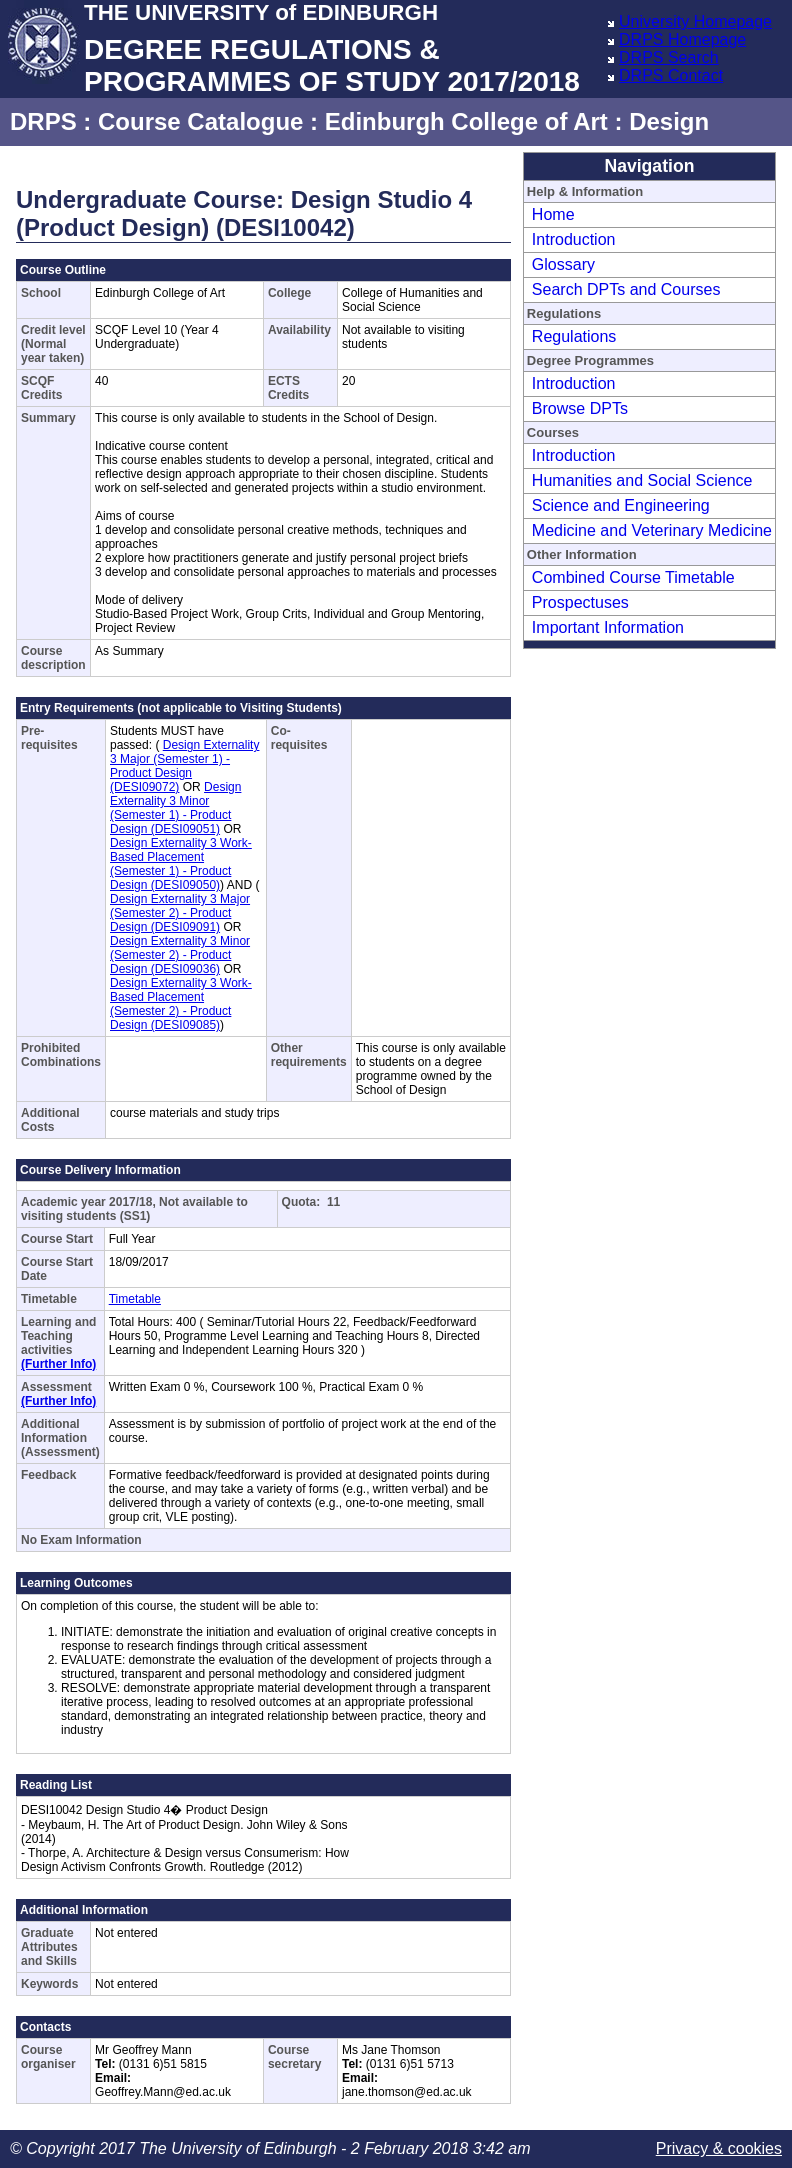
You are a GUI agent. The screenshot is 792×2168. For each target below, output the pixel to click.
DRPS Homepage (682, 39)
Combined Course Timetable (633, 577)
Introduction (574, 239)
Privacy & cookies (719, 2148)
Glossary (563, 264)
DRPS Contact (671, 75)
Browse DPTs (580, 408)
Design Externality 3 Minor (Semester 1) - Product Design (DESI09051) (175, 808)
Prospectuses (580, 602)
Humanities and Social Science (642, 480)
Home (553, 214)
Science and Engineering (621, 505)
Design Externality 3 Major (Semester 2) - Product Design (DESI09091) (180, 913)
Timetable (135, 1299)
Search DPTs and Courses (626, 289)
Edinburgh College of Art (466, 121)
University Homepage (695, 21)
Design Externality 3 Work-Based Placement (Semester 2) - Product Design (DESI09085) (181, 1004)
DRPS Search (669, 57)
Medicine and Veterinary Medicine (652, 530)
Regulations (574, 336)
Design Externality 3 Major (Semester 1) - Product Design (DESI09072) (184, 766)
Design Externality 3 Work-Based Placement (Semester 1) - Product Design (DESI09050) (181, 864)
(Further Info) (58, 1364)
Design (669, 121)
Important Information (608, 627)
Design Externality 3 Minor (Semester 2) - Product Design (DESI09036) (180, 955)
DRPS (43, 121)
